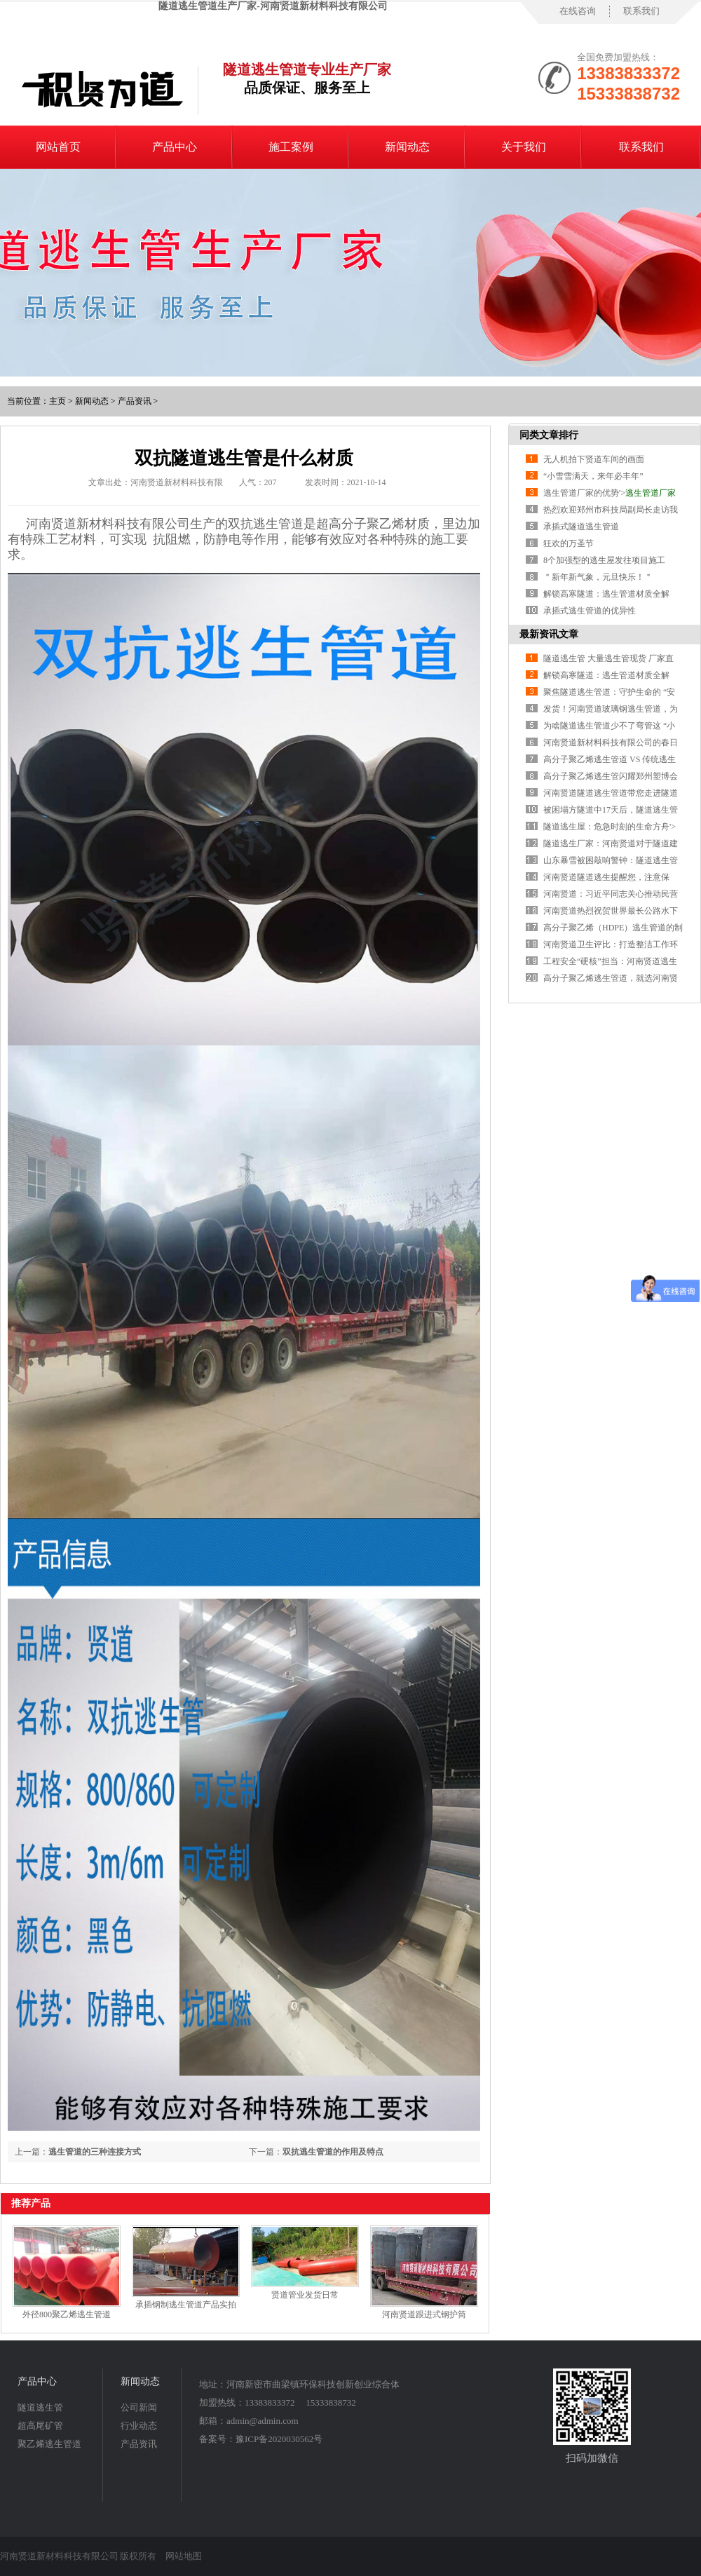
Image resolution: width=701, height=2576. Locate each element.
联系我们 (641, 11)
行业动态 (139, 2425)
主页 (57, 401)
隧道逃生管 (40, 2407)
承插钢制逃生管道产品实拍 (185, 2305)
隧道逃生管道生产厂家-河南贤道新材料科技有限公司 (273, 6)
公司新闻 (139, 2407)
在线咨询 (577, 11)
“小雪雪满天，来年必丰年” (593, 476)
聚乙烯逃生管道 (49, 2444)
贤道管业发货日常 (305, 2295)
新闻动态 (407, 147)
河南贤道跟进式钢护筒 (424, 2314)
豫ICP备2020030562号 (279, 2439)
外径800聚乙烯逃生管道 (66, 2314)
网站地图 (183, 2556)
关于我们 (523, 147)
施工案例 (290, 147)
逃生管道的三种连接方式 (94, 2152)
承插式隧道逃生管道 (581, 526)
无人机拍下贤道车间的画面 (593, 459)
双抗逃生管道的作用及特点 (333, 2152)
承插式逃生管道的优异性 (589, 611)
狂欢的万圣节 (568, 543)
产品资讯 (134, 401)
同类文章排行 (548, 435)
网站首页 (58, 147)
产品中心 (174, 147)
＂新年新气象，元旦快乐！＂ (598, 577)
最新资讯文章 (548, 634)
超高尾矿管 (40, 2425)
